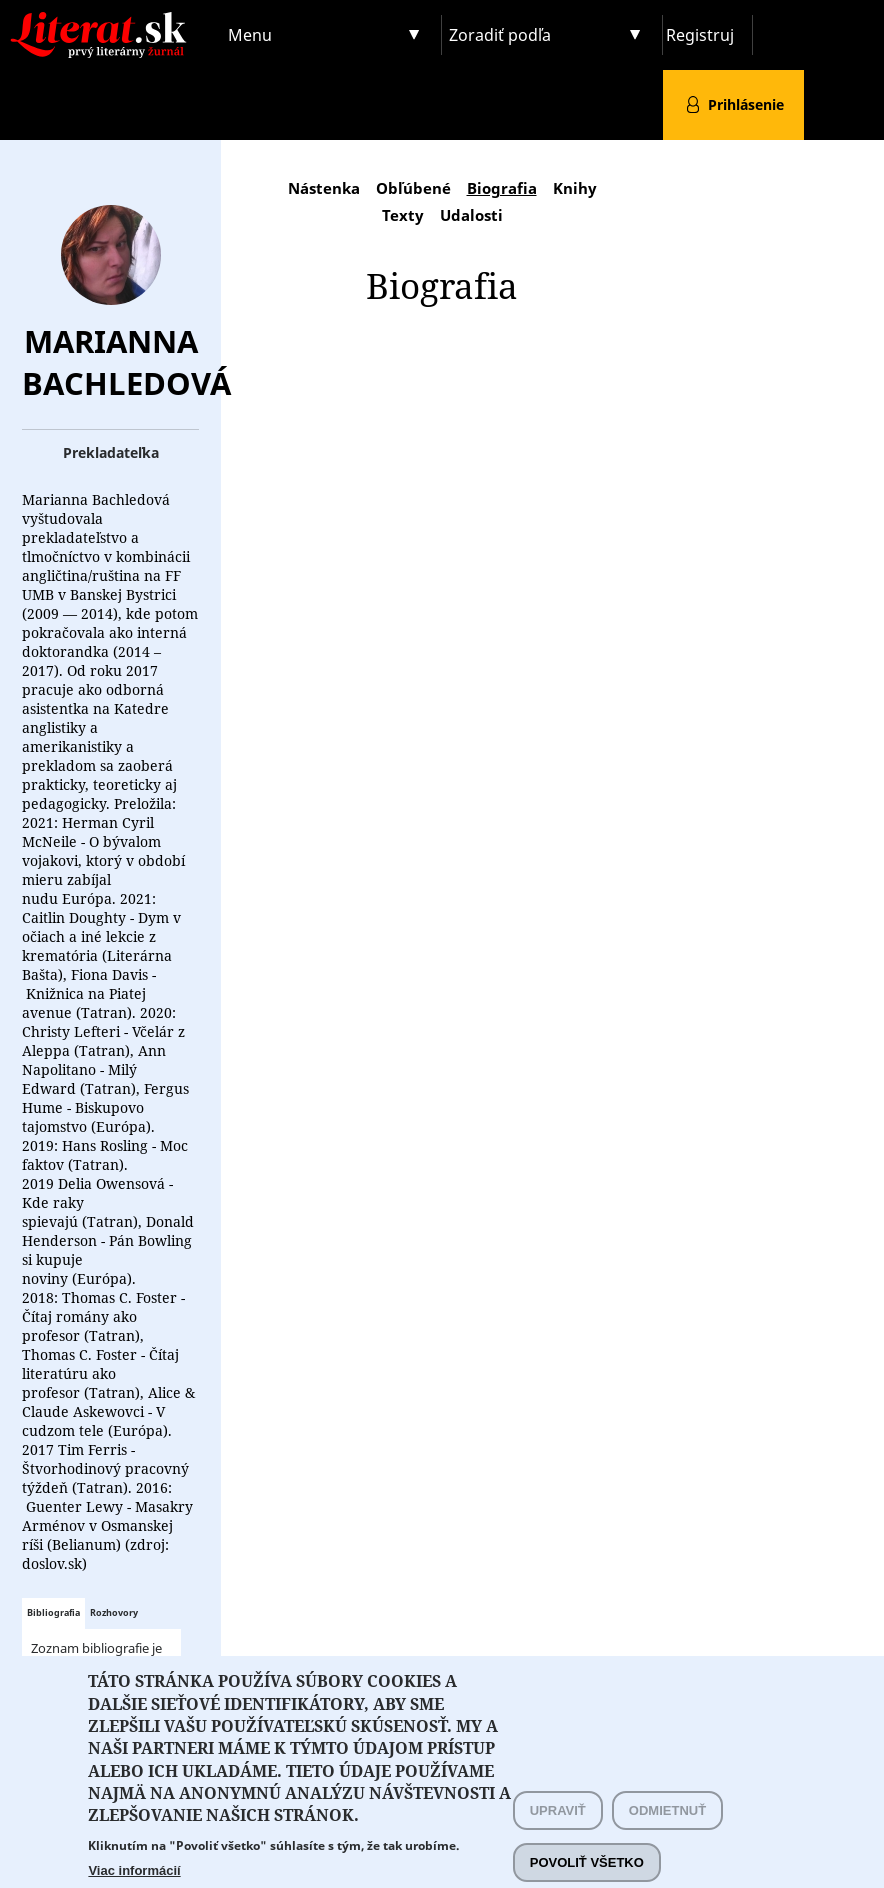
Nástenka (324, 188)
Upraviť (558, 1833)
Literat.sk (110, 19)
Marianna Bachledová (126, 362)
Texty (403, 215)
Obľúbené (413, 188)
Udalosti (471, 215)
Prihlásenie (746, 104)
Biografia (502, 188)
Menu (250, 35)
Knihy (575, 188)
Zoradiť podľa (500, 35)
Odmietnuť (667, 1833)
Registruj (700, 35)
